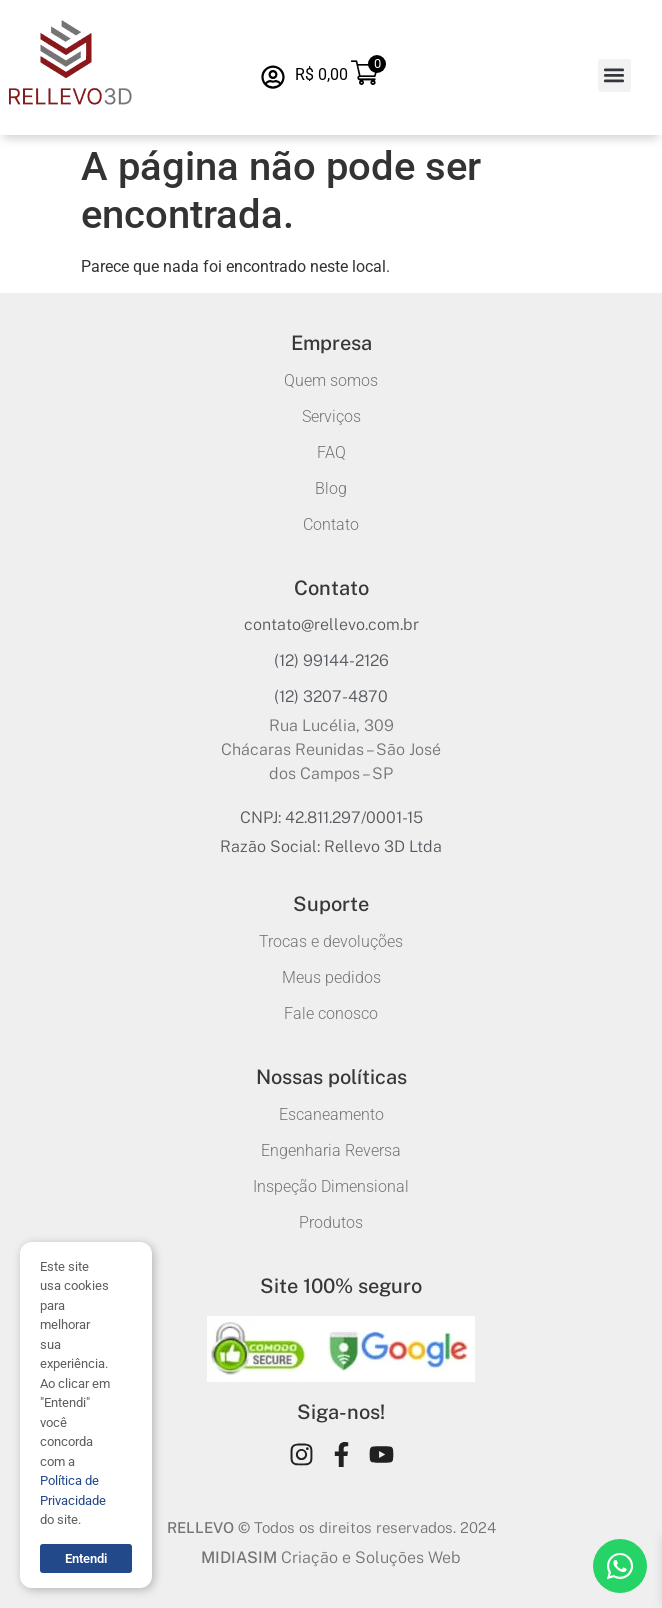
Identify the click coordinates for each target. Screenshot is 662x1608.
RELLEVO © (208, 1527)
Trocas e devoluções (331, 941)
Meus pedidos (331, 977)
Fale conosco (331, 1013)
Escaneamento (331, 1114)
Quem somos (331, 380)
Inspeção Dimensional (331, 1186)
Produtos (331, 1222)
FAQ (331, 452)
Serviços (331, 416)
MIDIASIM (239, 1557)
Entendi (86, 1558)
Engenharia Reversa (331, 1150)
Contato (331, 524)
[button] (614, 75)
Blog (331, 488)
